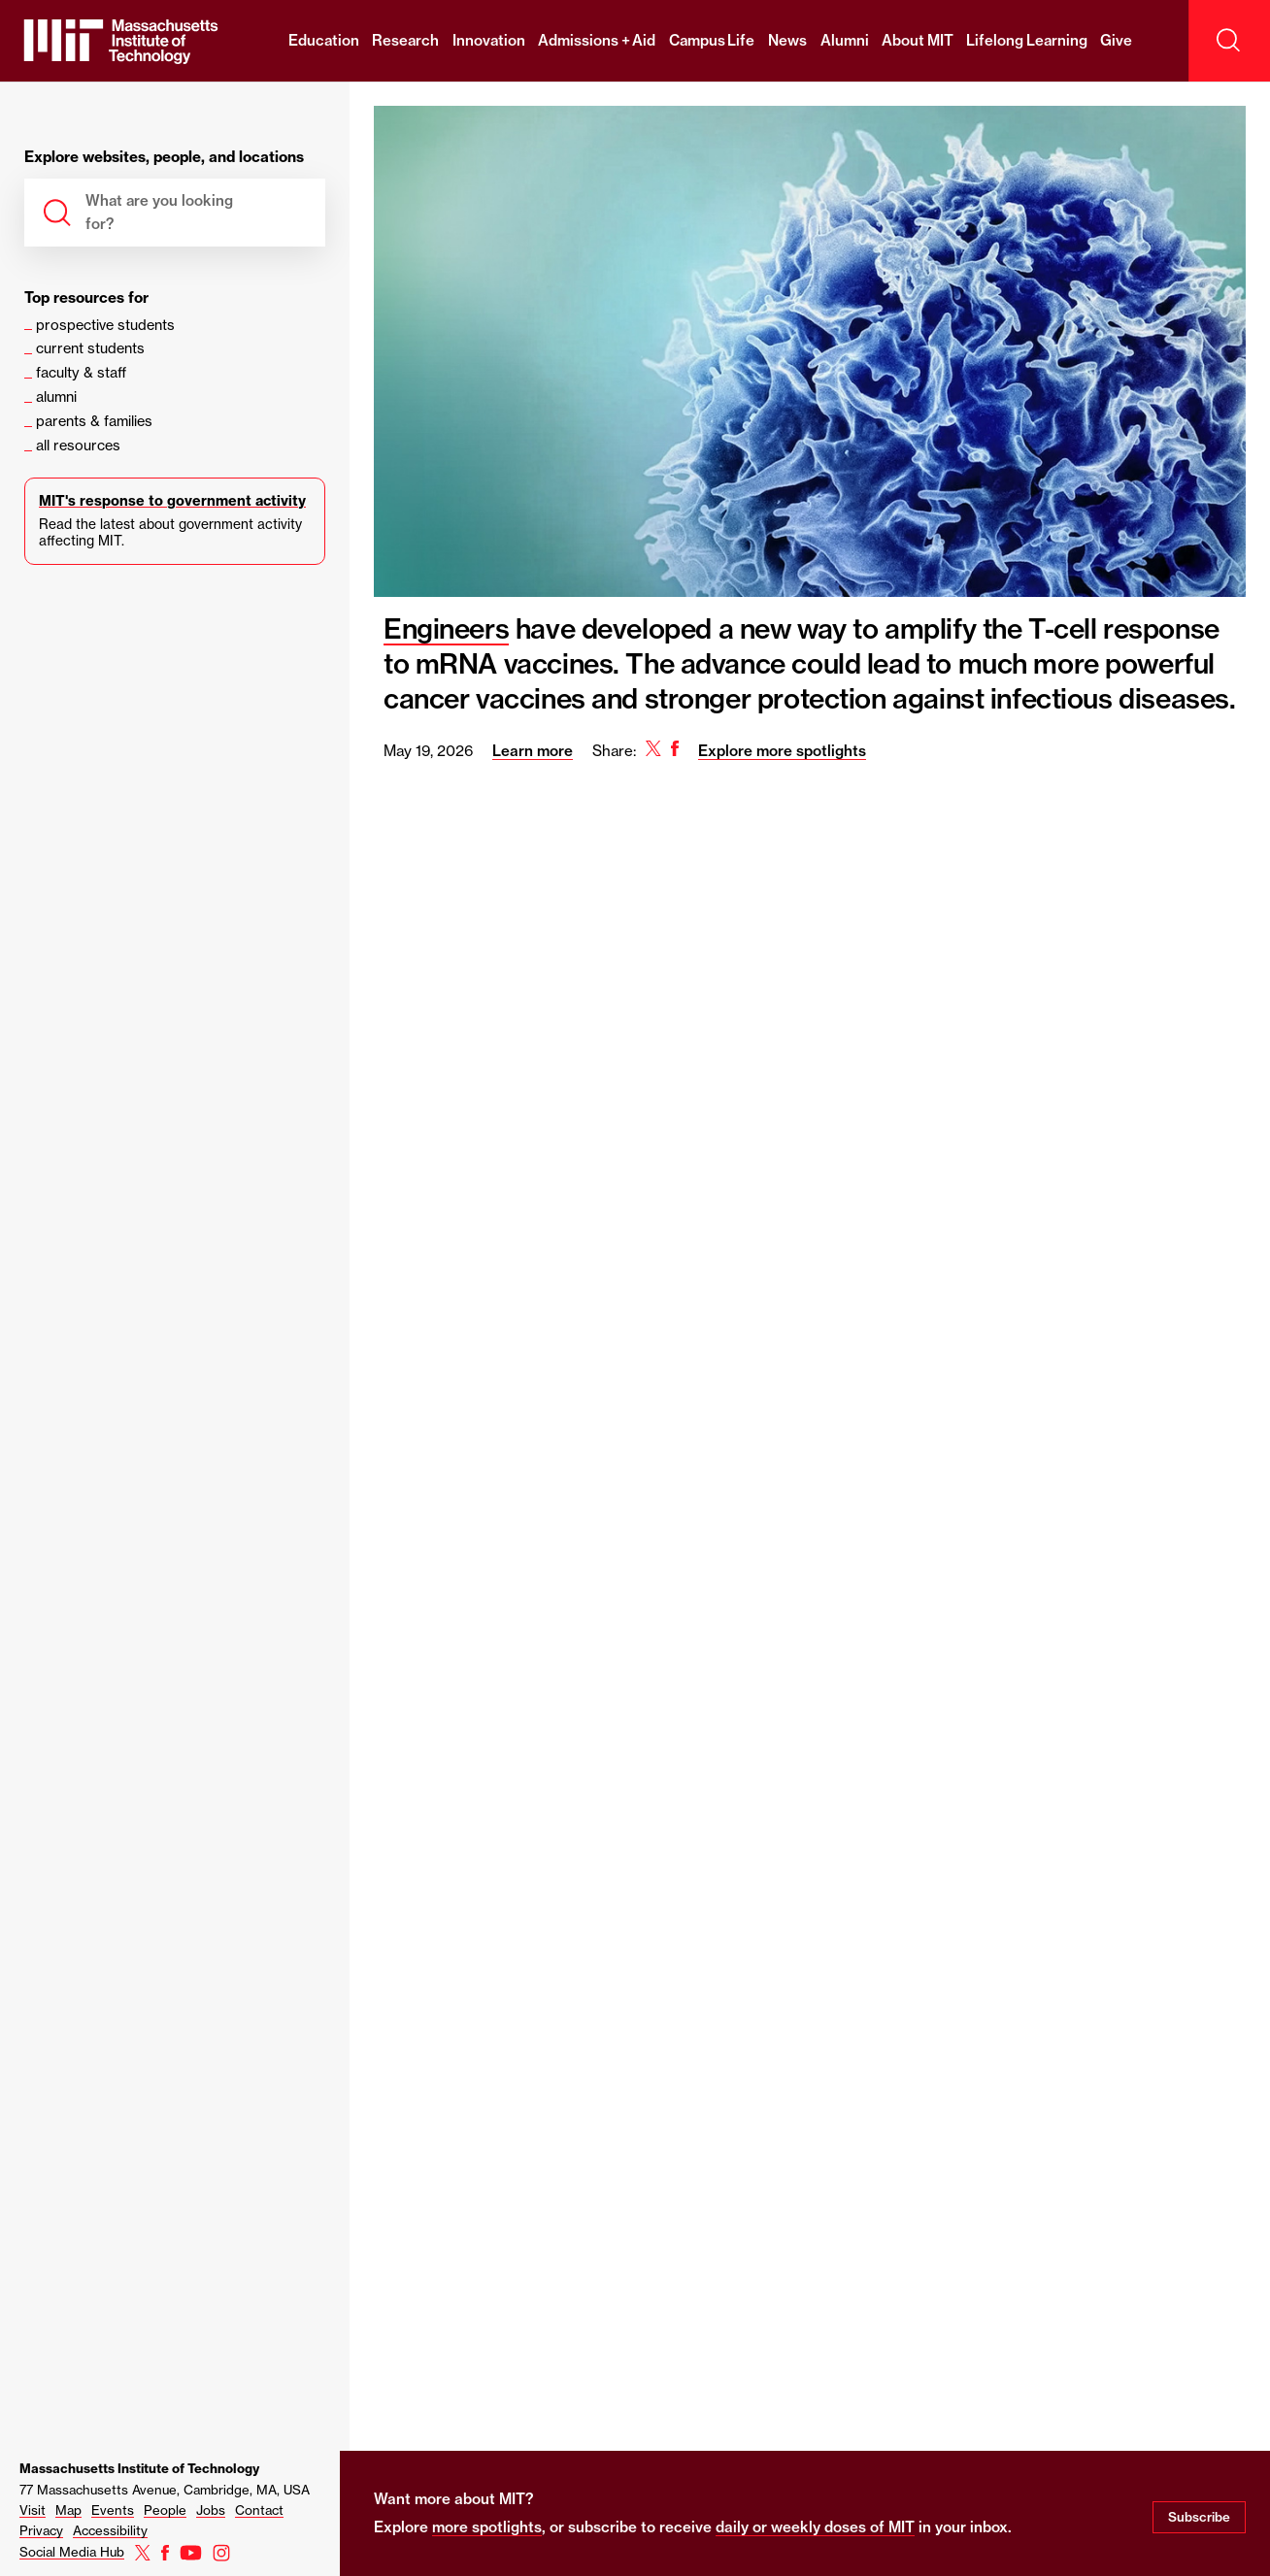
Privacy (41, 2530)
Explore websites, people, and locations (164, 157)
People (165, 2510)
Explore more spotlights (782, 751)
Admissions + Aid (596, 40)
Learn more (532, 751)
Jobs (210, 2510)
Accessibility (110, 2530)
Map (68, 2510)
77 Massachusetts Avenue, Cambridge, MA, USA (164, 2489)
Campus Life (712, 40)
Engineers (446, 628)
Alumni (844, 40)
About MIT (917, 40)
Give (1116, 40)
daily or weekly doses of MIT (815, 2527)
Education (323, 40)
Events (112, 2510)
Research (405, 40)
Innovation (488, 40)
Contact (259, 2510)
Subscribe (1199, 2517)
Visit (32, 2510)
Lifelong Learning (1026, 40)
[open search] (1229, 41)
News (787, 40)
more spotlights (487, 2527)
